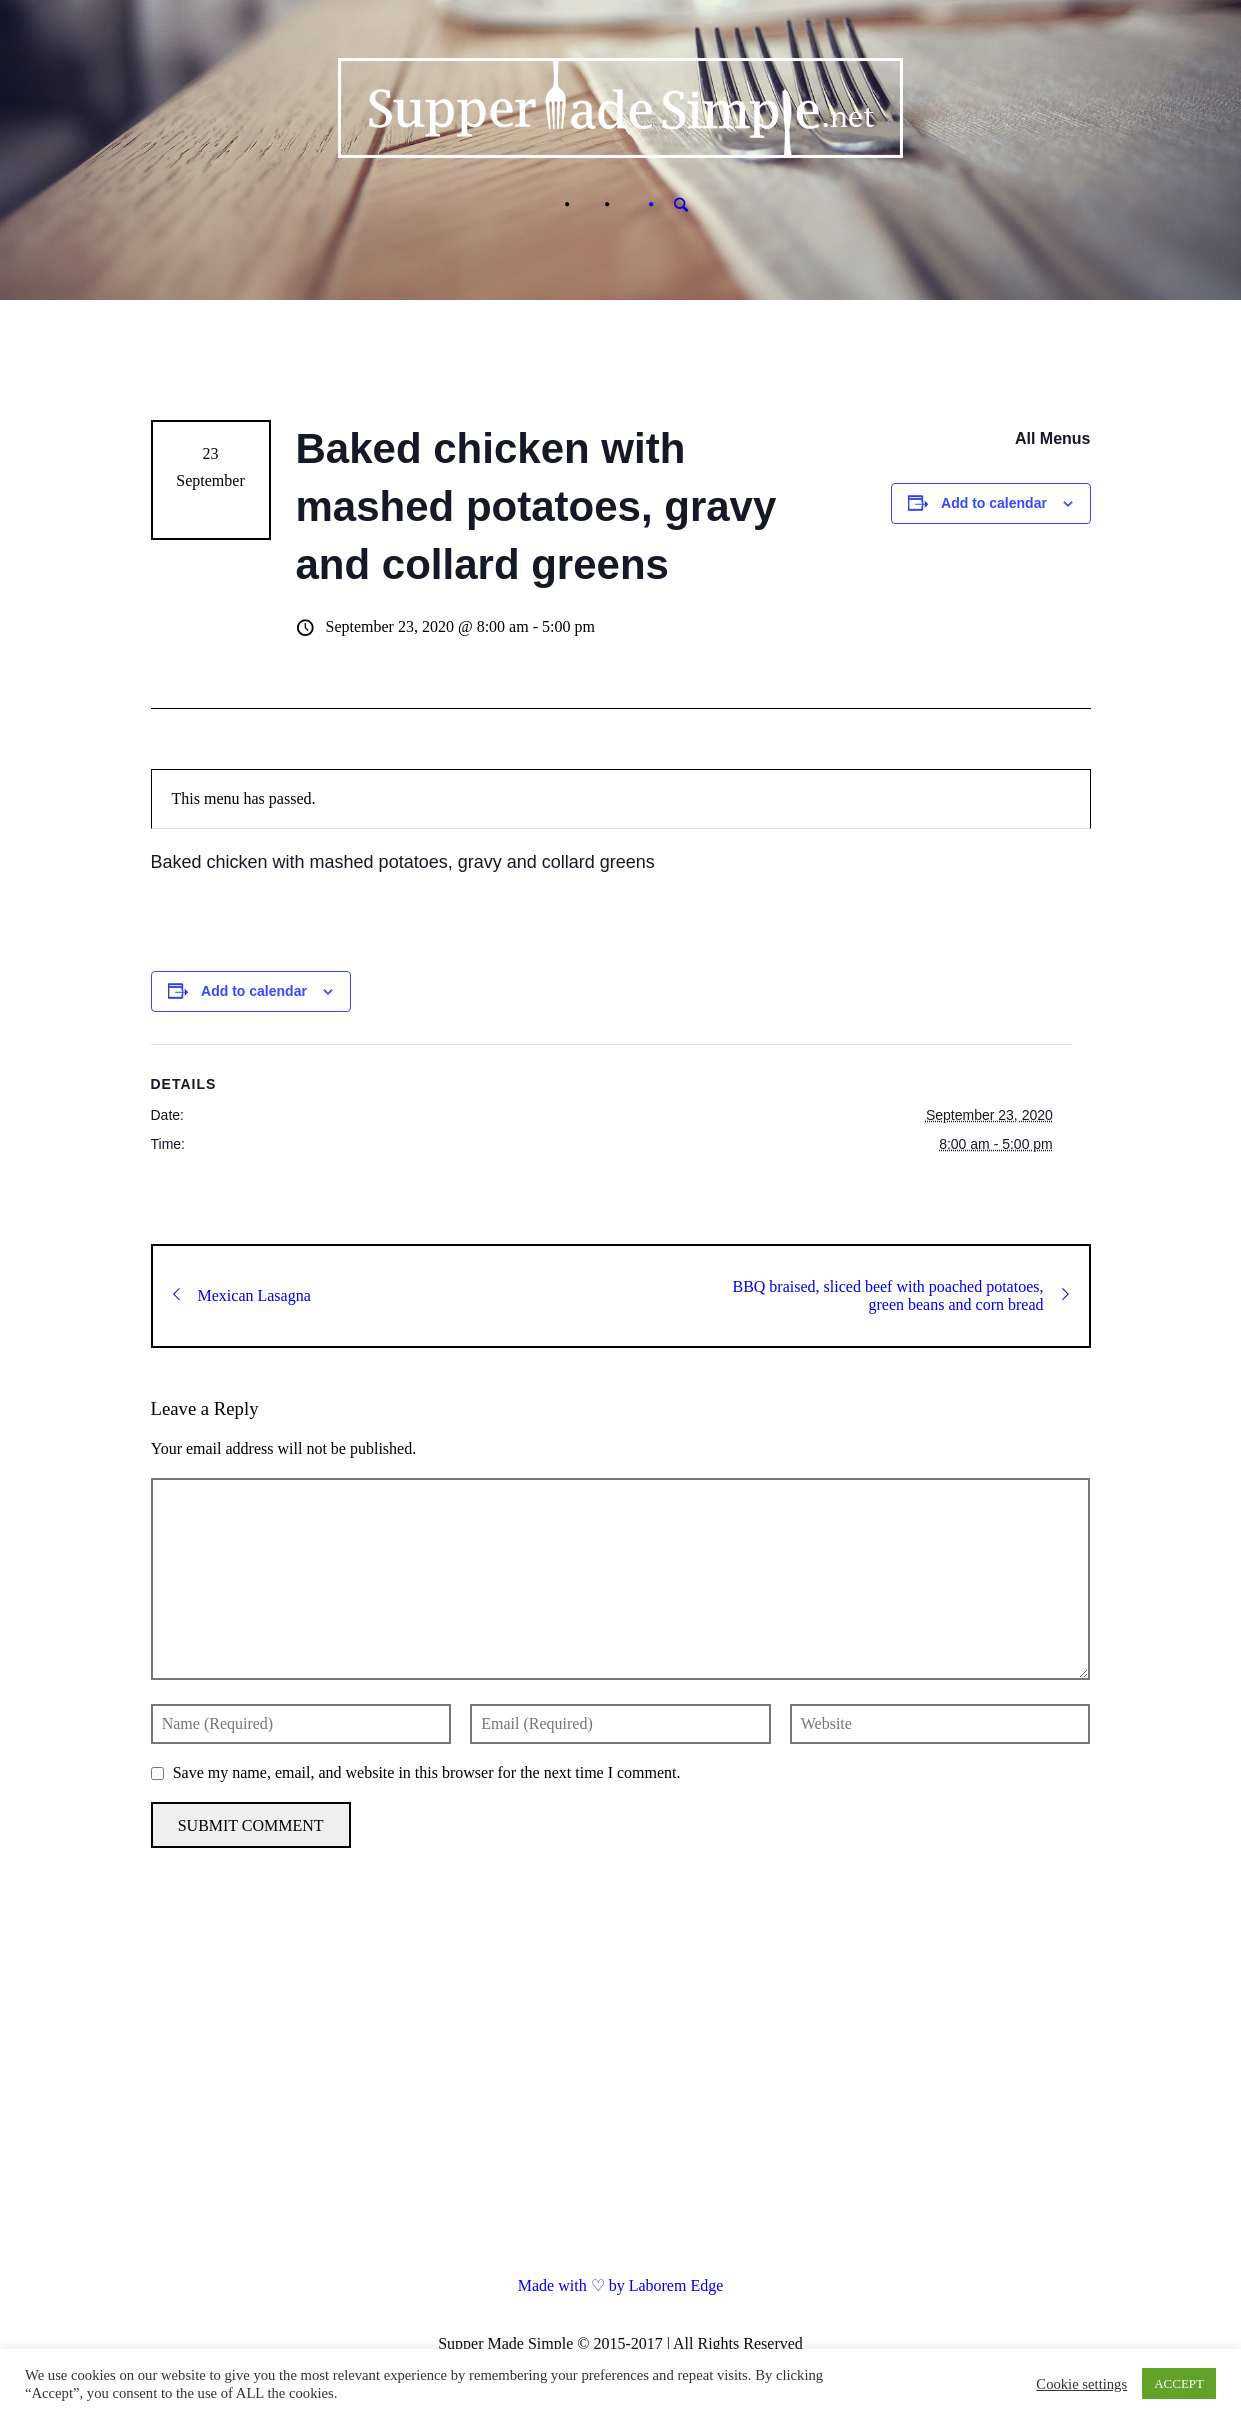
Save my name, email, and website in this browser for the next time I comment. (427, 1772)
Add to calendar (994, 503)
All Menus (1053, 438)
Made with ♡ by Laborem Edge (621, 2285)
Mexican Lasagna (242, 1295)
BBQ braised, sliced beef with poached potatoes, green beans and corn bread (900, 1295)
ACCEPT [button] (1179, 2383)
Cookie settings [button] (1081, 2384)
